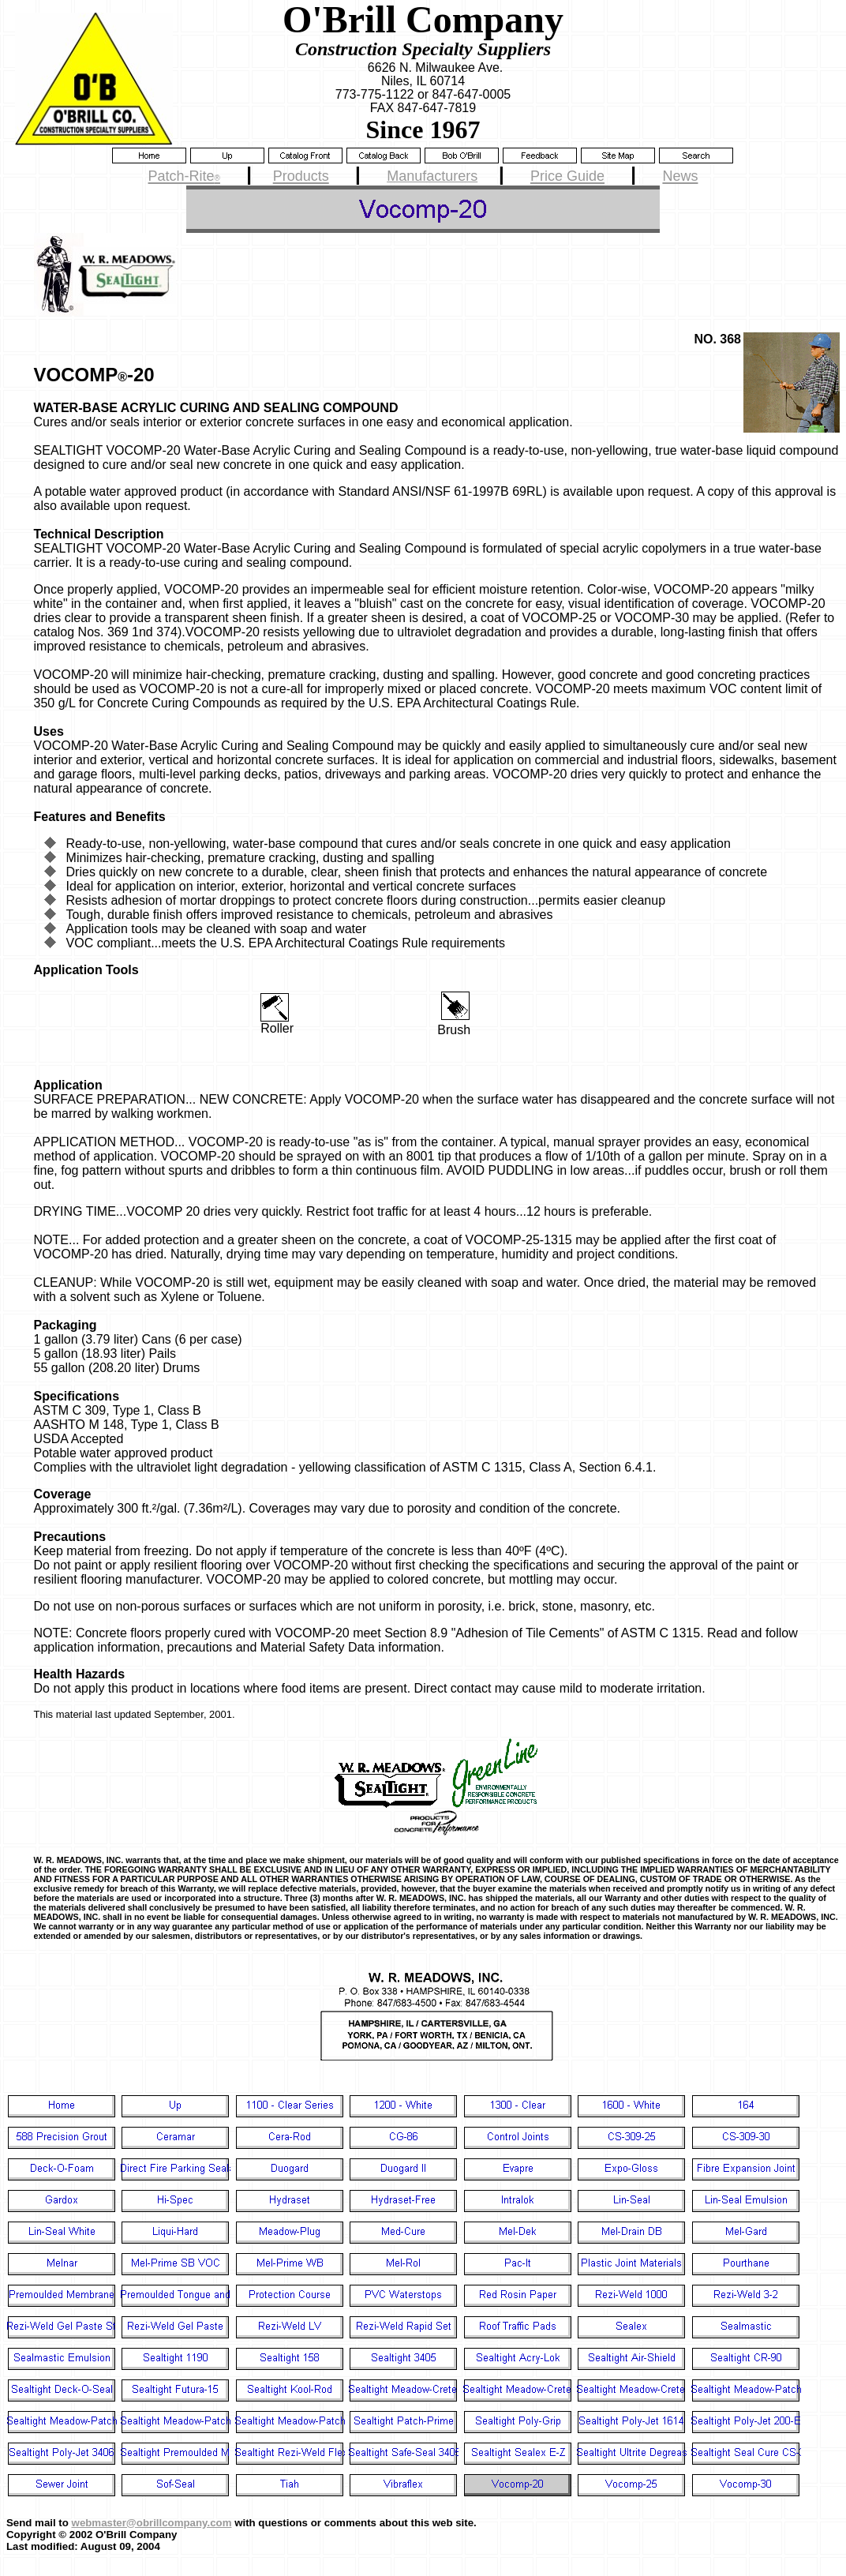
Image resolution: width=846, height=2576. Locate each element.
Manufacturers (432, 176)
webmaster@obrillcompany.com (152, 2523)
